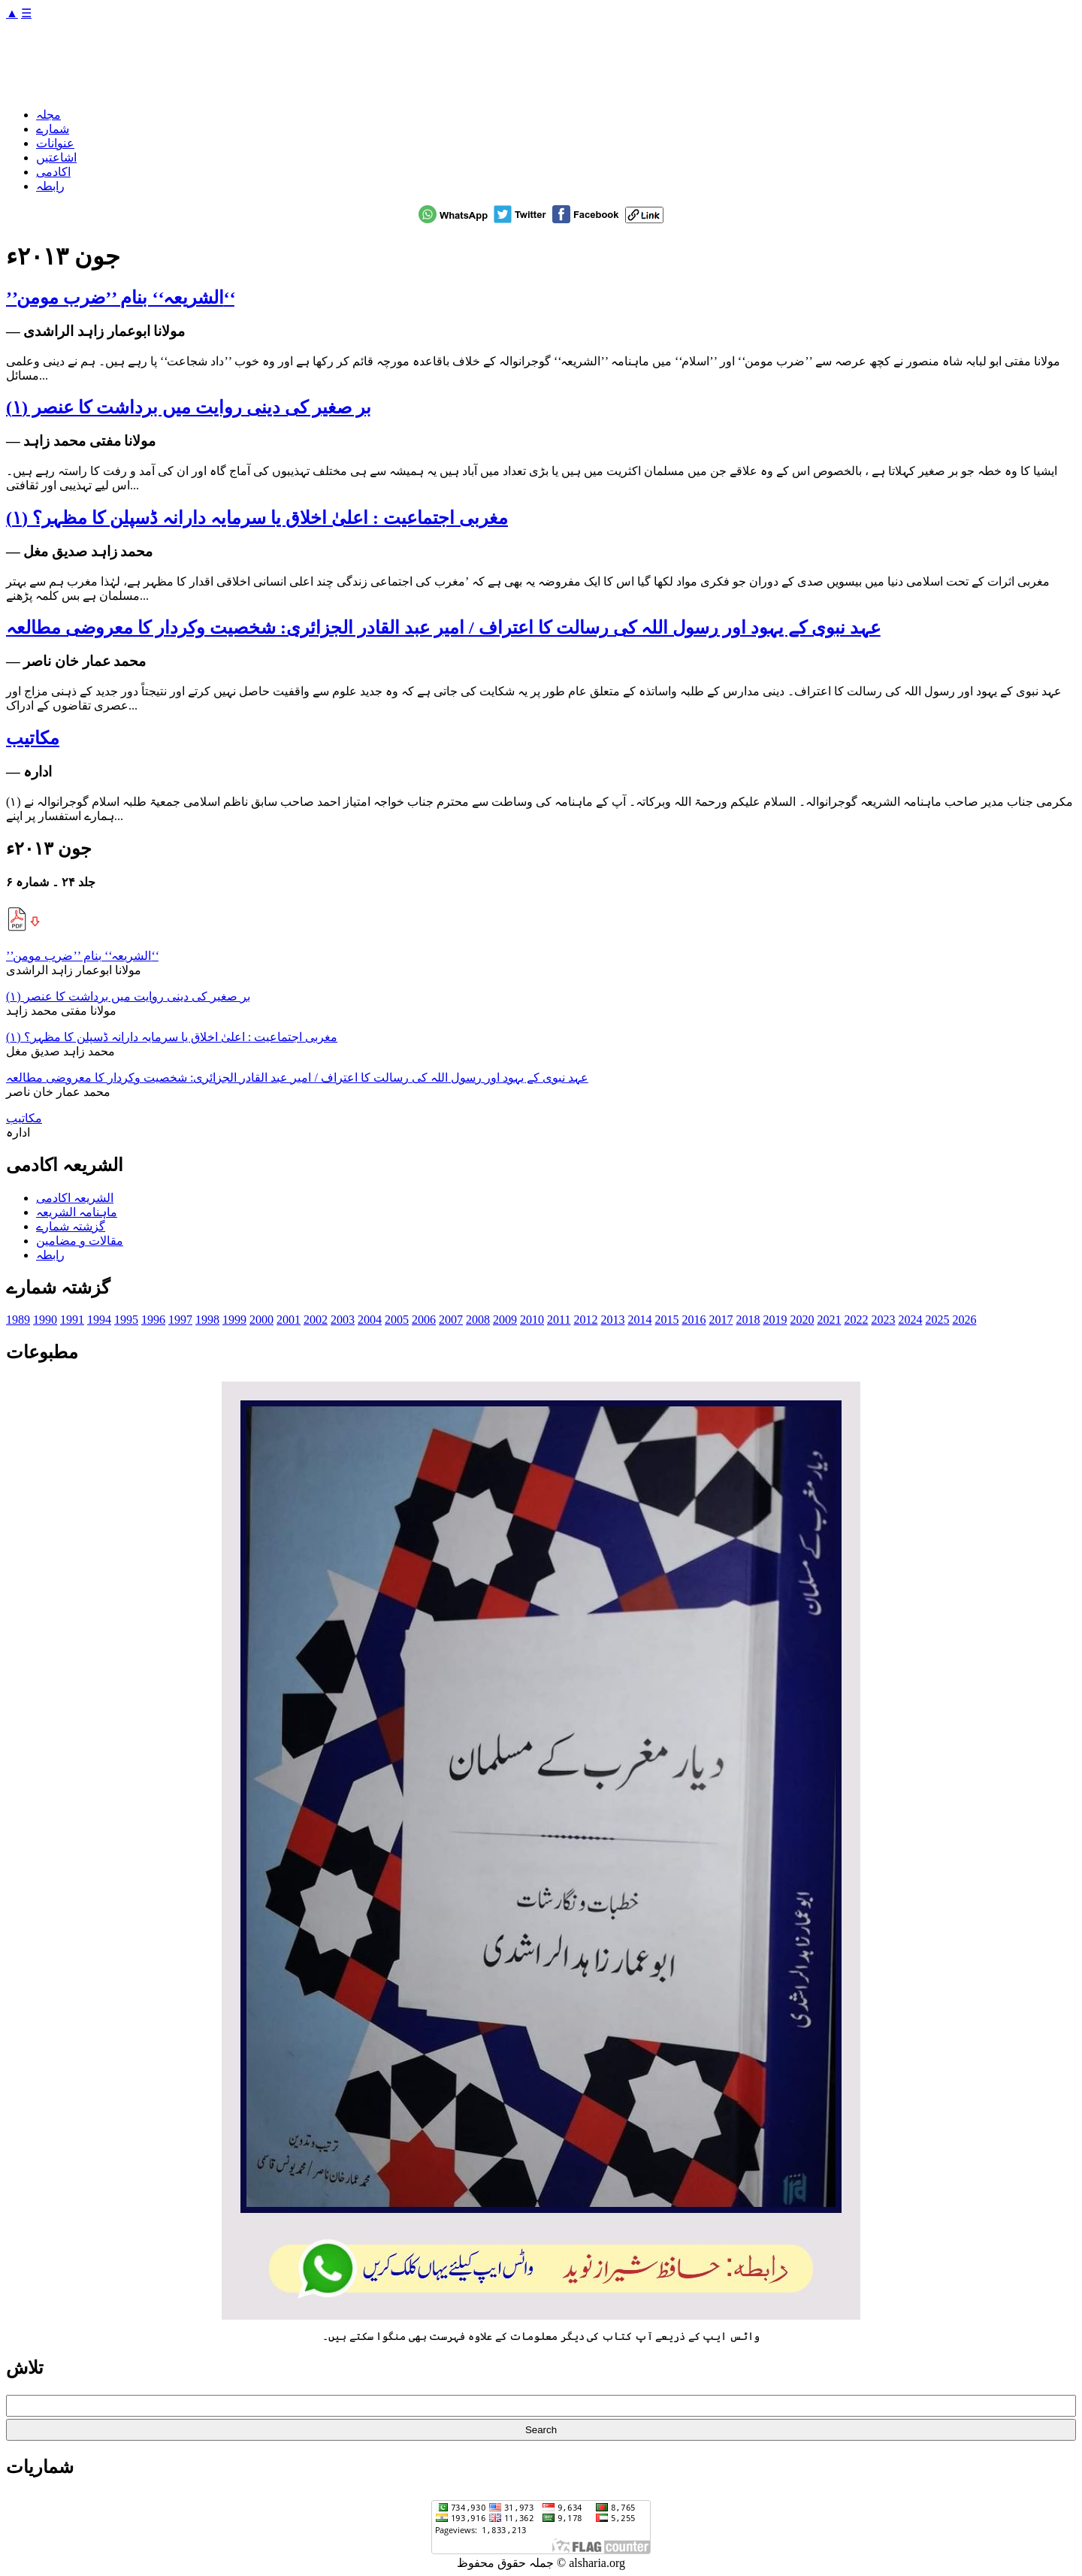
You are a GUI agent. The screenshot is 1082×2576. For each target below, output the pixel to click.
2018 (748, 1319)
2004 (370, 1319)
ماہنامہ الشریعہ (76, 1212)
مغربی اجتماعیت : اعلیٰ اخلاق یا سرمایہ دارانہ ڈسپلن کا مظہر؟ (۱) (257, 518)
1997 (180, 1319)
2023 (883, 1319)
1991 (72, 1319)
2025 (937, 1319)
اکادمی (53, 171)
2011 (558, 1319)
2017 (721, 1319)
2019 (775, 1319)
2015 (666, 1319)
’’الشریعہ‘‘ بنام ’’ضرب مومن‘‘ (120, 297)
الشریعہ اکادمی (74, 1197)
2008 (478, 1319)
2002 (316, 1319)
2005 (397, 1319)
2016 (694, 1319)
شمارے (52, 129)
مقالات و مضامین (79, 1240)
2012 (585, 1319)
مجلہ (48, 114)
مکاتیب (32, 738)
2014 (639, 1319)
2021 (829, 1319)
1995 (126, 1319)
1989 (18, 1319)
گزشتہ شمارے (70, 1226)
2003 (343, 1319)
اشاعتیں (56, 157)
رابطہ (50, 186)
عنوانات (55, 143)
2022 (856, 1319)
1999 (234, 1319)
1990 (45, 1319)
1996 (153, 1319)
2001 (289, 1319)
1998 (207, 1319)
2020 (802, 1319)
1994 (99, 1319)
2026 (964, 1319)
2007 (451, 1319)
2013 (612, 1319)
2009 (505, 1319)
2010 (532, 1319)
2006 (424, 1319)
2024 (910, 1319)
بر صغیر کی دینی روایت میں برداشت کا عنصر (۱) (188, 407)
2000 (261, 1319)
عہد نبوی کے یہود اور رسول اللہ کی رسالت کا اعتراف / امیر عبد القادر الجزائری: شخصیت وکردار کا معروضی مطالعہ (443, 627)
